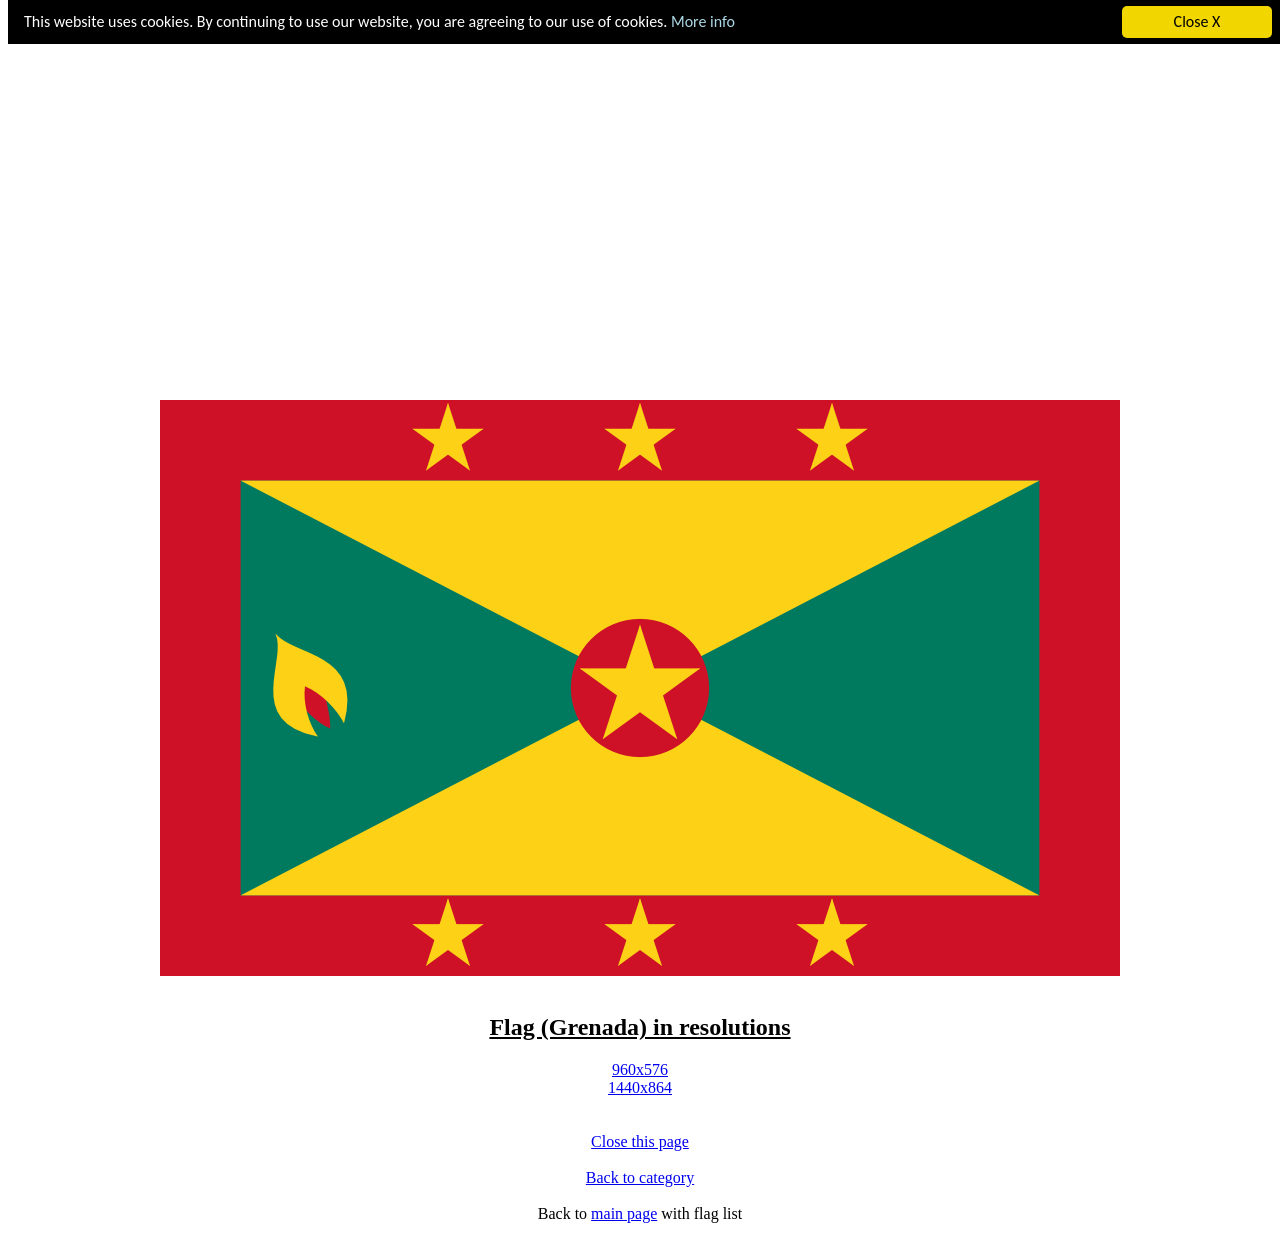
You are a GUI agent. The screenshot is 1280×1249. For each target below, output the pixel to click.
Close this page (640, 1141)
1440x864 (640, 1087)
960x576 (640, 1069)
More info (703, 21)
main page (624, 1213)
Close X (1197, 21)
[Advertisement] (640, 224)
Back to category (640, 1177)
